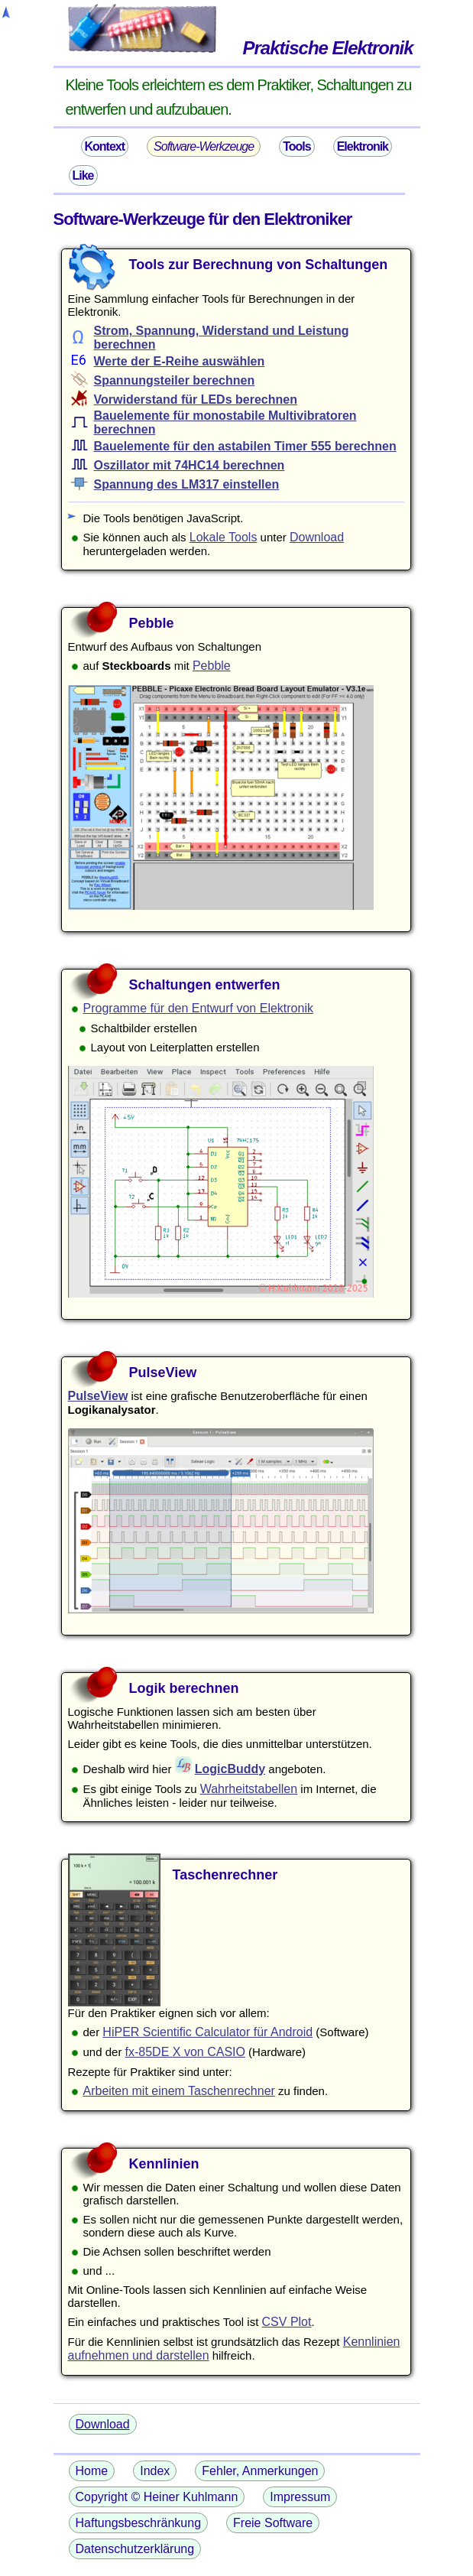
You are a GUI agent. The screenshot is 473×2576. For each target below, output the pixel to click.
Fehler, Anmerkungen (260, 2470)
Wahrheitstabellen (248, 1788)
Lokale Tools (224, 537)
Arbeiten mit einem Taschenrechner (179, 2090)
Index (155, 2470)
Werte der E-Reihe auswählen (179, 361)
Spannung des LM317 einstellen (187, 484)
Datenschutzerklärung (135, 2548)
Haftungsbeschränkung (139, 2522)
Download (317, 537)
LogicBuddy (230, 1768)
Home (92, 2470)
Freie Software (273, 2522)
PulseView (98, 1395)
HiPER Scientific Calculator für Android (207, 2031)
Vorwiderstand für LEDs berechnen (195, 399)
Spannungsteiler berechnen (174, 380)
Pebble (212, 665)
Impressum (300, 2496)
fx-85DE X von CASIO (185, 2051)
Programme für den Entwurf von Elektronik (198, 1008)
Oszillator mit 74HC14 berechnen (189, 465)
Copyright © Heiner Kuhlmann (157, 2496)
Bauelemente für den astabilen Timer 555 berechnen (245, 446)
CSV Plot (287, 2321)
